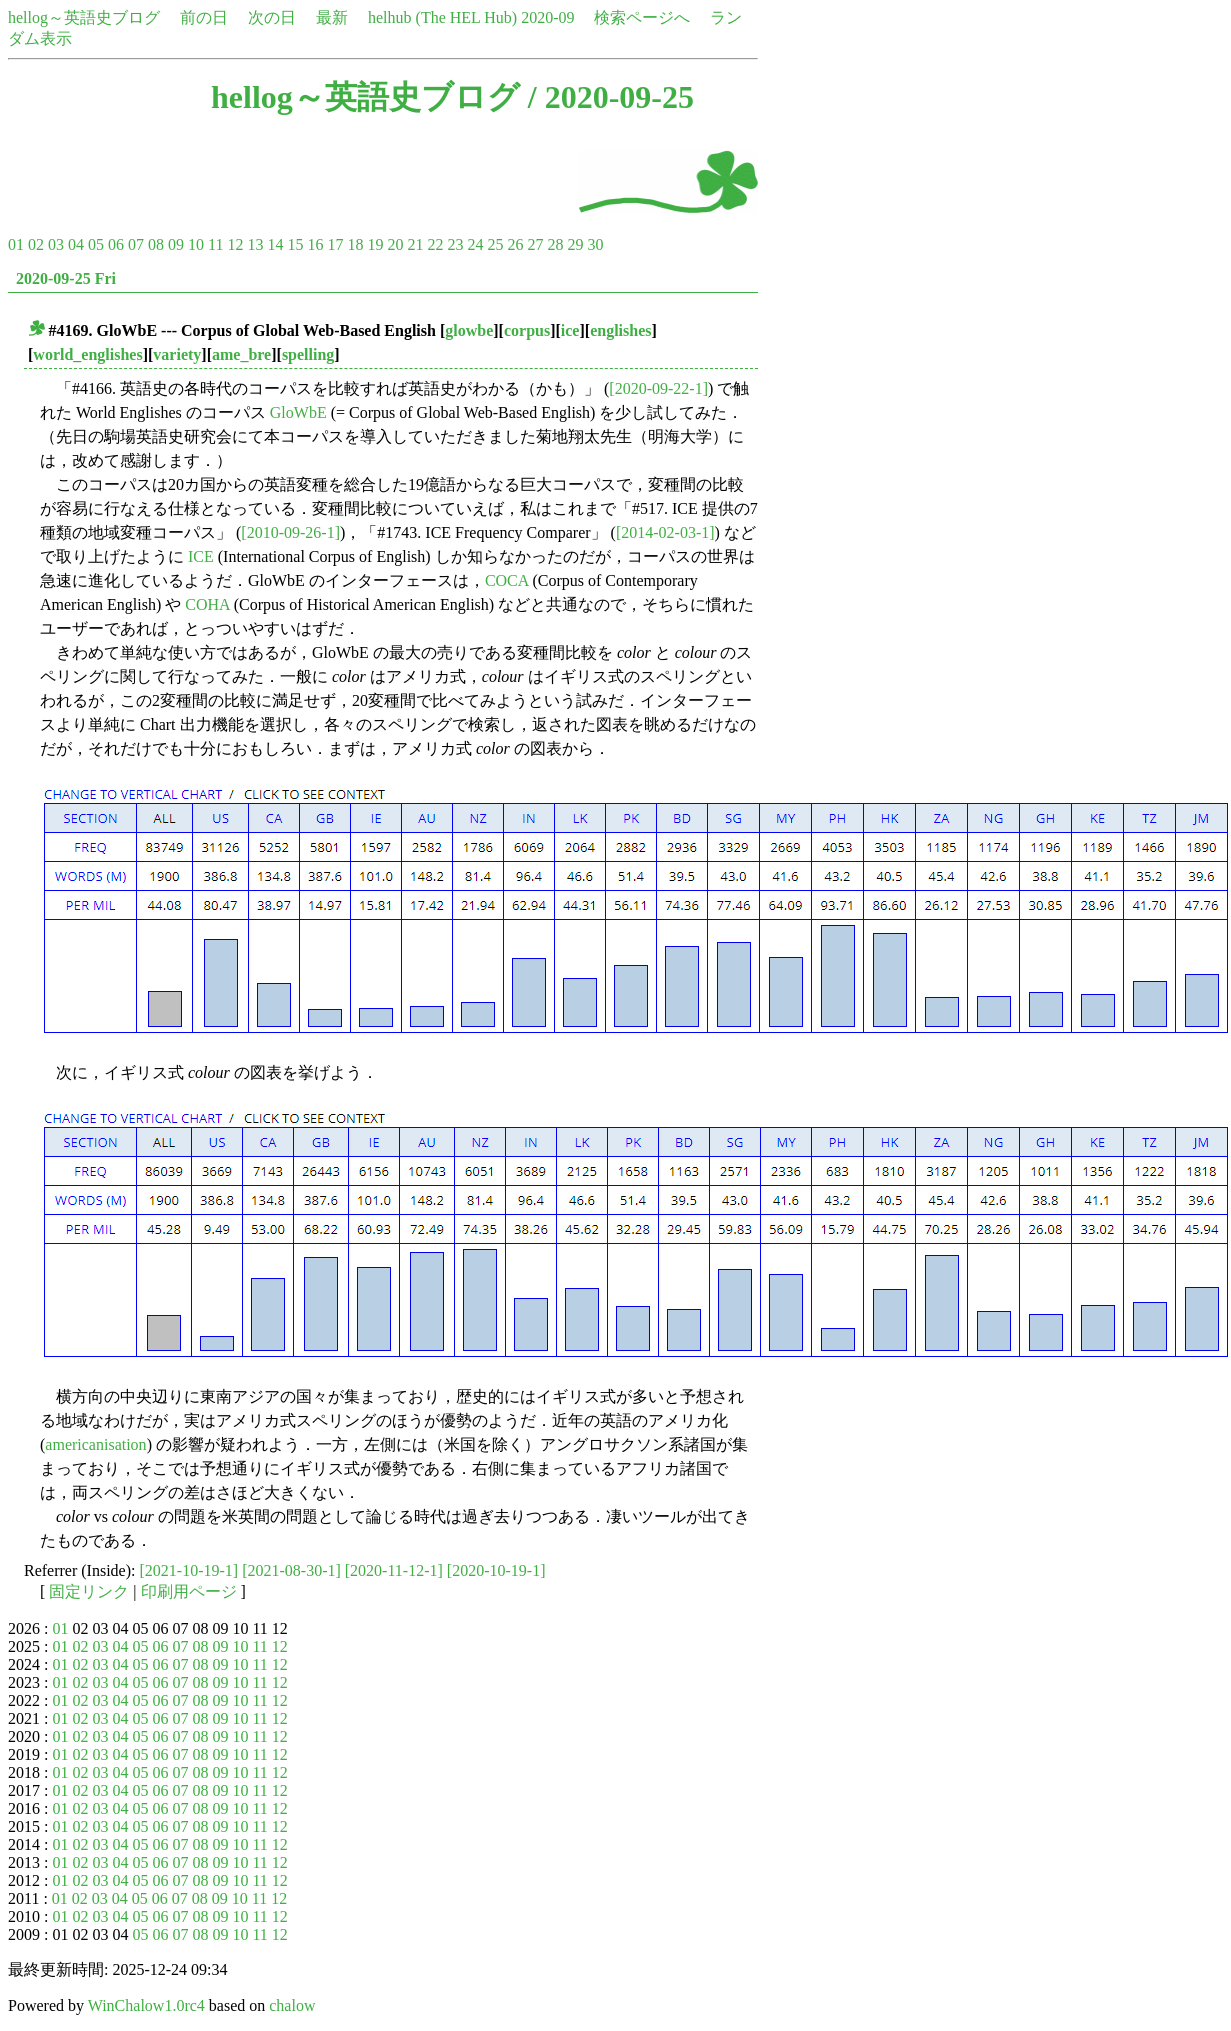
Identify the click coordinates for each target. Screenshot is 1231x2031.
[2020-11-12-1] (394, 1570)
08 (156, 244)
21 (415, 244)
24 (475, 244)
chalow (292, 2005)
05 (96, 244)
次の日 (272, 17)
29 (575, 244)
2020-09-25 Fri (66, 278)
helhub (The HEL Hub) (442, 17)
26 (515, 244)
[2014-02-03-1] (665, 532)
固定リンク (89, 1591)
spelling (308, 354)
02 (36, 244)
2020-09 (547, 17)
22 (435, 244)
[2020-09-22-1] (658, 388)
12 (235, 244)
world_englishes (87, 354)
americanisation (95, 1444)
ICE (201, 556)
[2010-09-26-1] (290, 532)
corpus (527, 330)
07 (136, 244)
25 (495, 244)
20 (395, 244)
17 (335, 244)
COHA (207, 604)
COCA (507, 580)
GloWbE (298, 412)
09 (176, 244)
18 (355, 244)
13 (255, 244)
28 (555, 244)
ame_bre (241, 354)
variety (177, 354)
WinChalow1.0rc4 (146, 2005)
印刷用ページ (189, 1591)
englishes (620, 330)
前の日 (204, 17)
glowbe (469, 330)
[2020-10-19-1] (496, 1570)
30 (595, 244)
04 (76, 244)
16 (315, 244)
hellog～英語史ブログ (84, 17)
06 (116, 244)
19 (375, 244)
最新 (332, 17)
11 (215, 244)
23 (455, 244)
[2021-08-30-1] (291, 1570)
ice (570, 330)
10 (196, 244)
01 (16, 244)
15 (295, 244)
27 (535, 244)
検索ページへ (642, 17)
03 (56, 244)
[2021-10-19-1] (189, 1570)
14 (275, 244)
